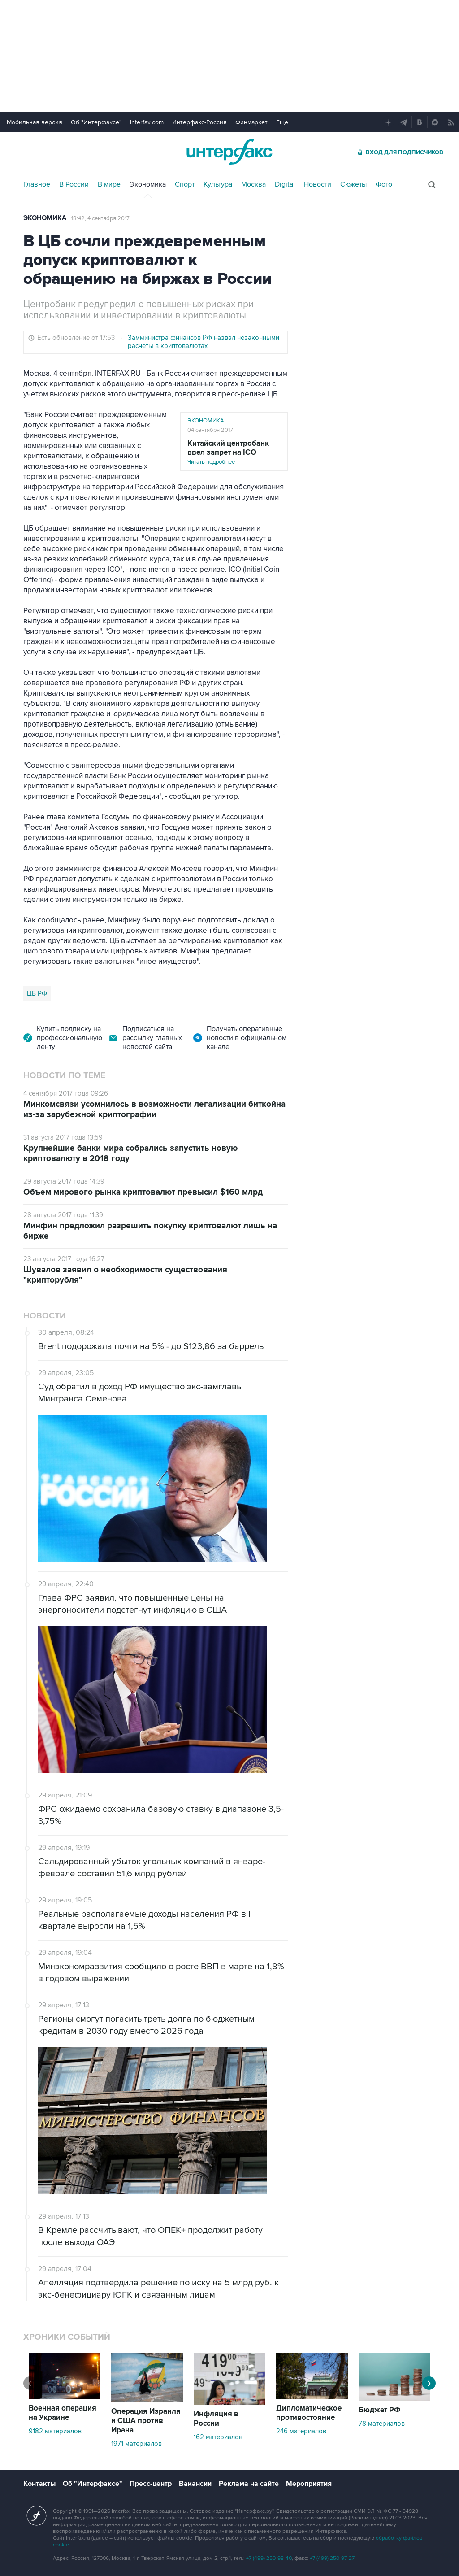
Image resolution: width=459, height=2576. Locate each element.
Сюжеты (353, 184)
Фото (384, 184)
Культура (218, 184)
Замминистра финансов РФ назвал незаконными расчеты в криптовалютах (203, 342)
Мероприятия (309, 2483)
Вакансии (195, 2483)
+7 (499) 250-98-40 (269, 2558)
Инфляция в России (216, 2419)
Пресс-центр (151, 2483)
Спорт (185, 184)
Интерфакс (229, 152)
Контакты (39, 2483)
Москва (253, 184)
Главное (36, 184)
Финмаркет (251, 122)
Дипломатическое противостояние (309, 2413)
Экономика (148, 184)
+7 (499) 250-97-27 (332, 2558)
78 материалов (382, 2423)
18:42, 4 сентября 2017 (100, 218)
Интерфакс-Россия (199, 122)
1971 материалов (136, 2444)
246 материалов (301, 2431)
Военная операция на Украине (62, 2413)
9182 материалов (55, 2431)
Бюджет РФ (380, 2410)
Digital (285, 184)
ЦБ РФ (37, 993)
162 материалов (218, 2437)
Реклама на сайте (249, 2483)
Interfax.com (147, 122)
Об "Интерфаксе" (96, 122)
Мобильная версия (34, 122)
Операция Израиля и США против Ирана (146, 2421)
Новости (317, 184)
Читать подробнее (234, 452)
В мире (109, 184)
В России (74, 184)
